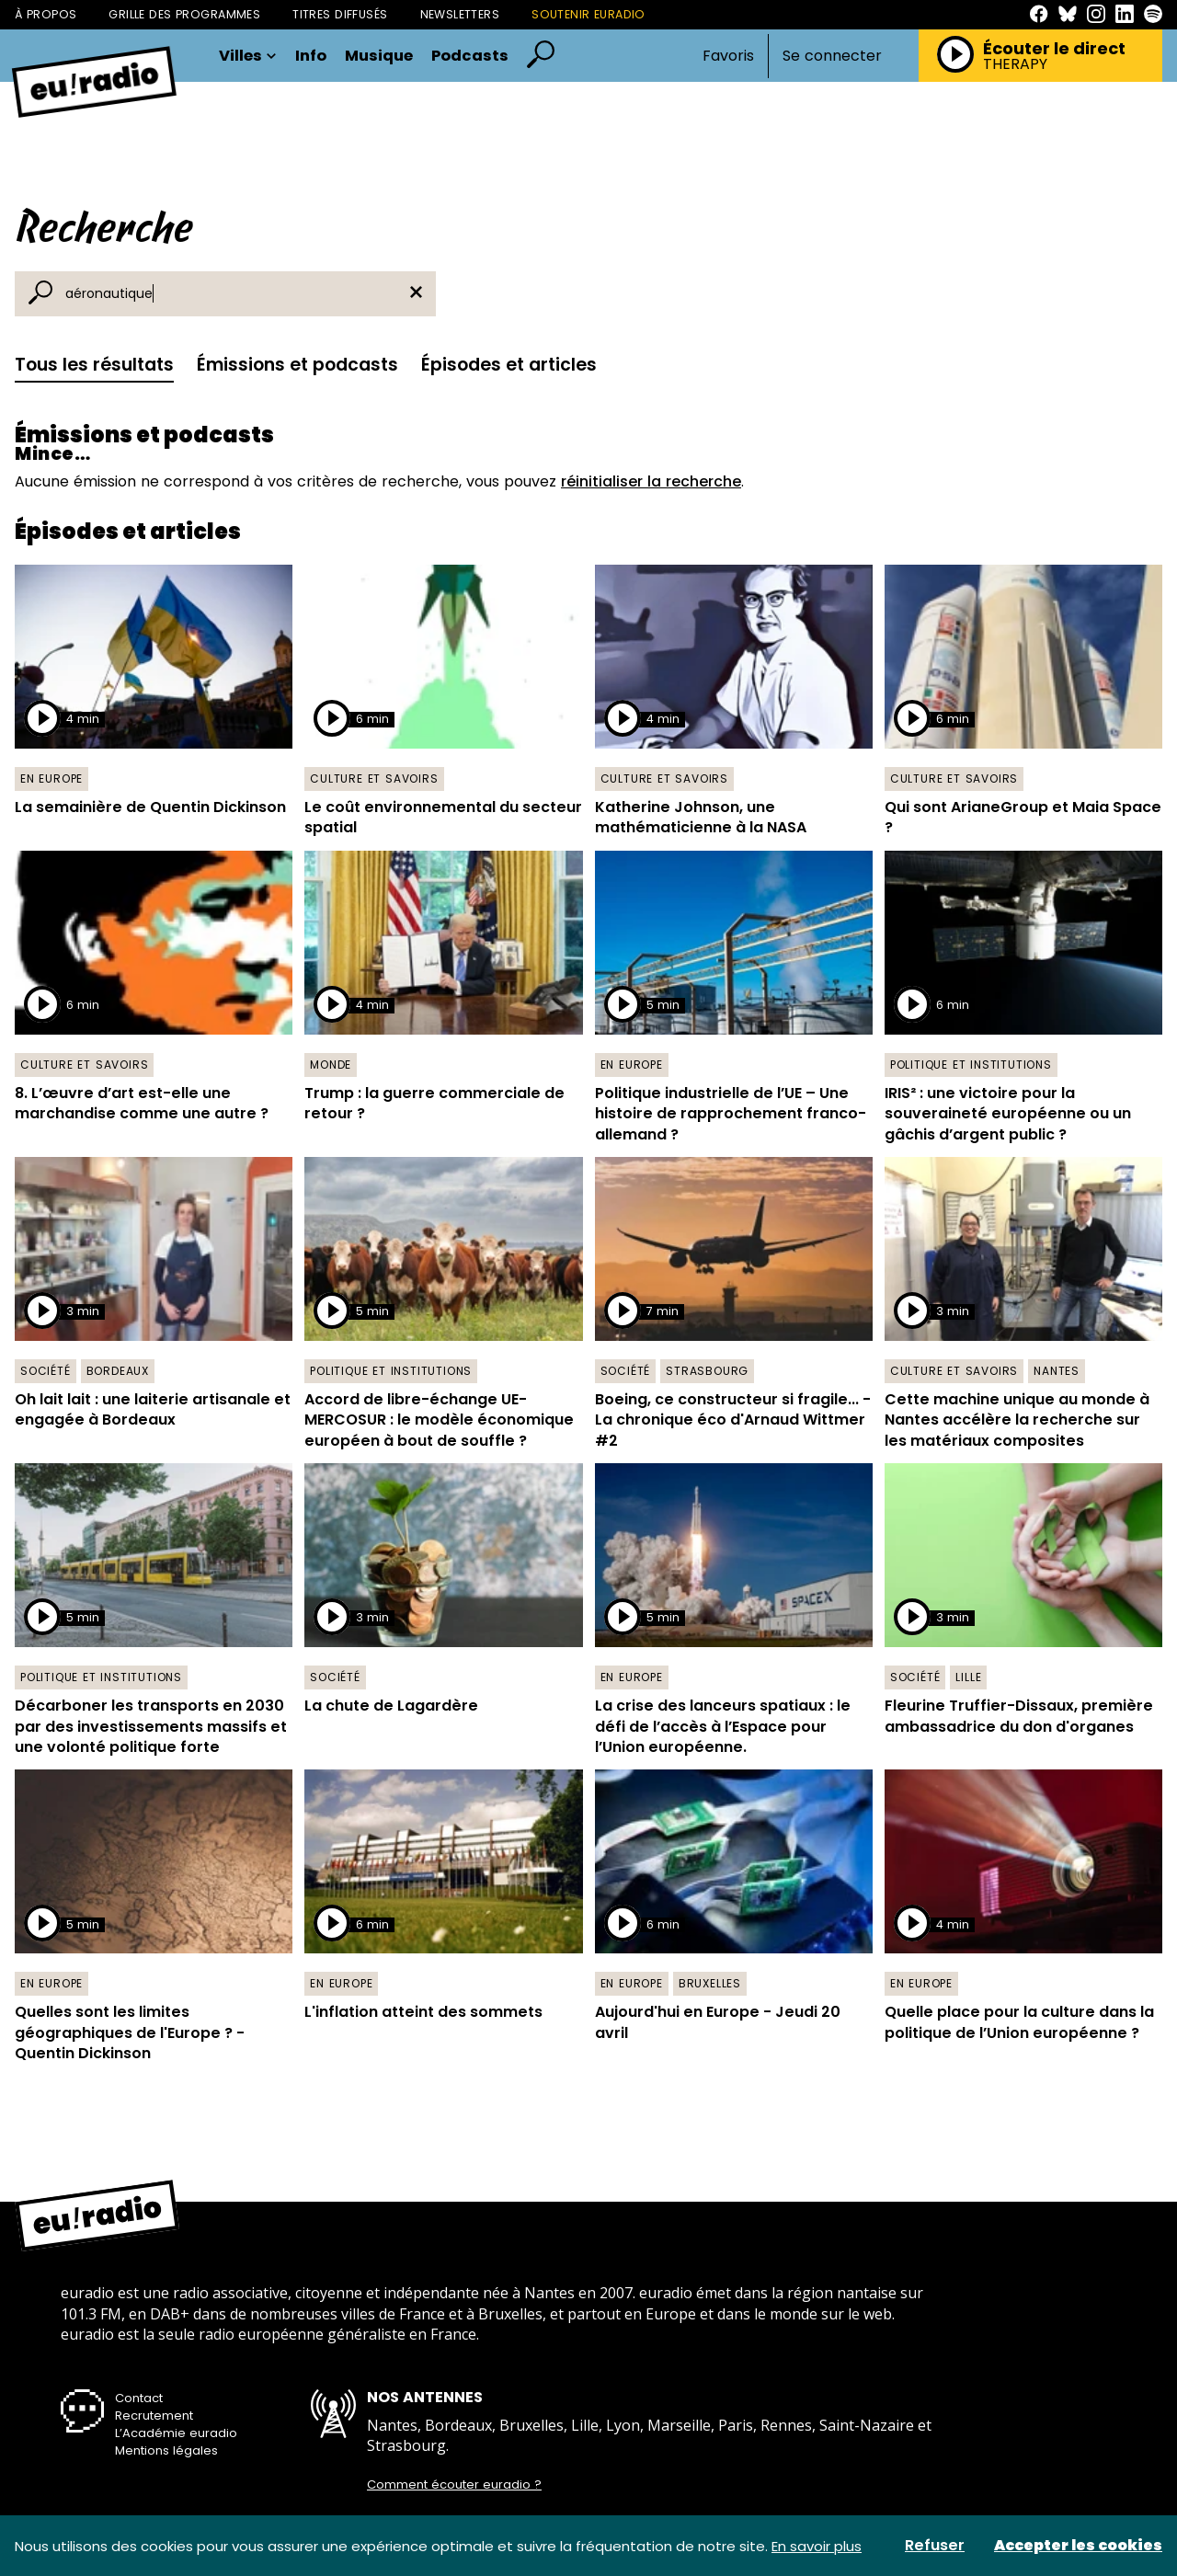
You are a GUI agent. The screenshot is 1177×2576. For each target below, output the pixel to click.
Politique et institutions (971, 1064)
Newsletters (460, 14)
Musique (379, 56)
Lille (968, 1677)
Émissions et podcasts (297, 364)
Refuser (935, 2545)
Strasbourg (707, 1371)
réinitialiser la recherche (651, 481)
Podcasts (470, 56)
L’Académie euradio (176, 2433)
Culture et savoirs (374, 778)
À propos (45, 14)
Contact (139, 2398)
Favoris (728, 55)
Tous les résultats (94, 364)
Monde (330, 1064)
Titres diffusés (339, 14)
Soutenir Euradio (588, 14)
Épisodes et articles (509, 364)
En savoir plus (816, 2546)
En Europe (51, 778)
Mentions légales (166, 2450)
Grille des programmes (184, 14)
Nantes (1057, 1371)
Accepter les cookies (1078, 2545)
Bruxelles (710, 1983)
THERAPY (1015, 64)
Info (310, 56)
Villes (248, 56)
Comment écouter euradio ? (454, 2485)
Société (45, 1371)
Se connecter (832, 56)
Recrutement (154, 2415)
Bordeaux (117, 1371)
